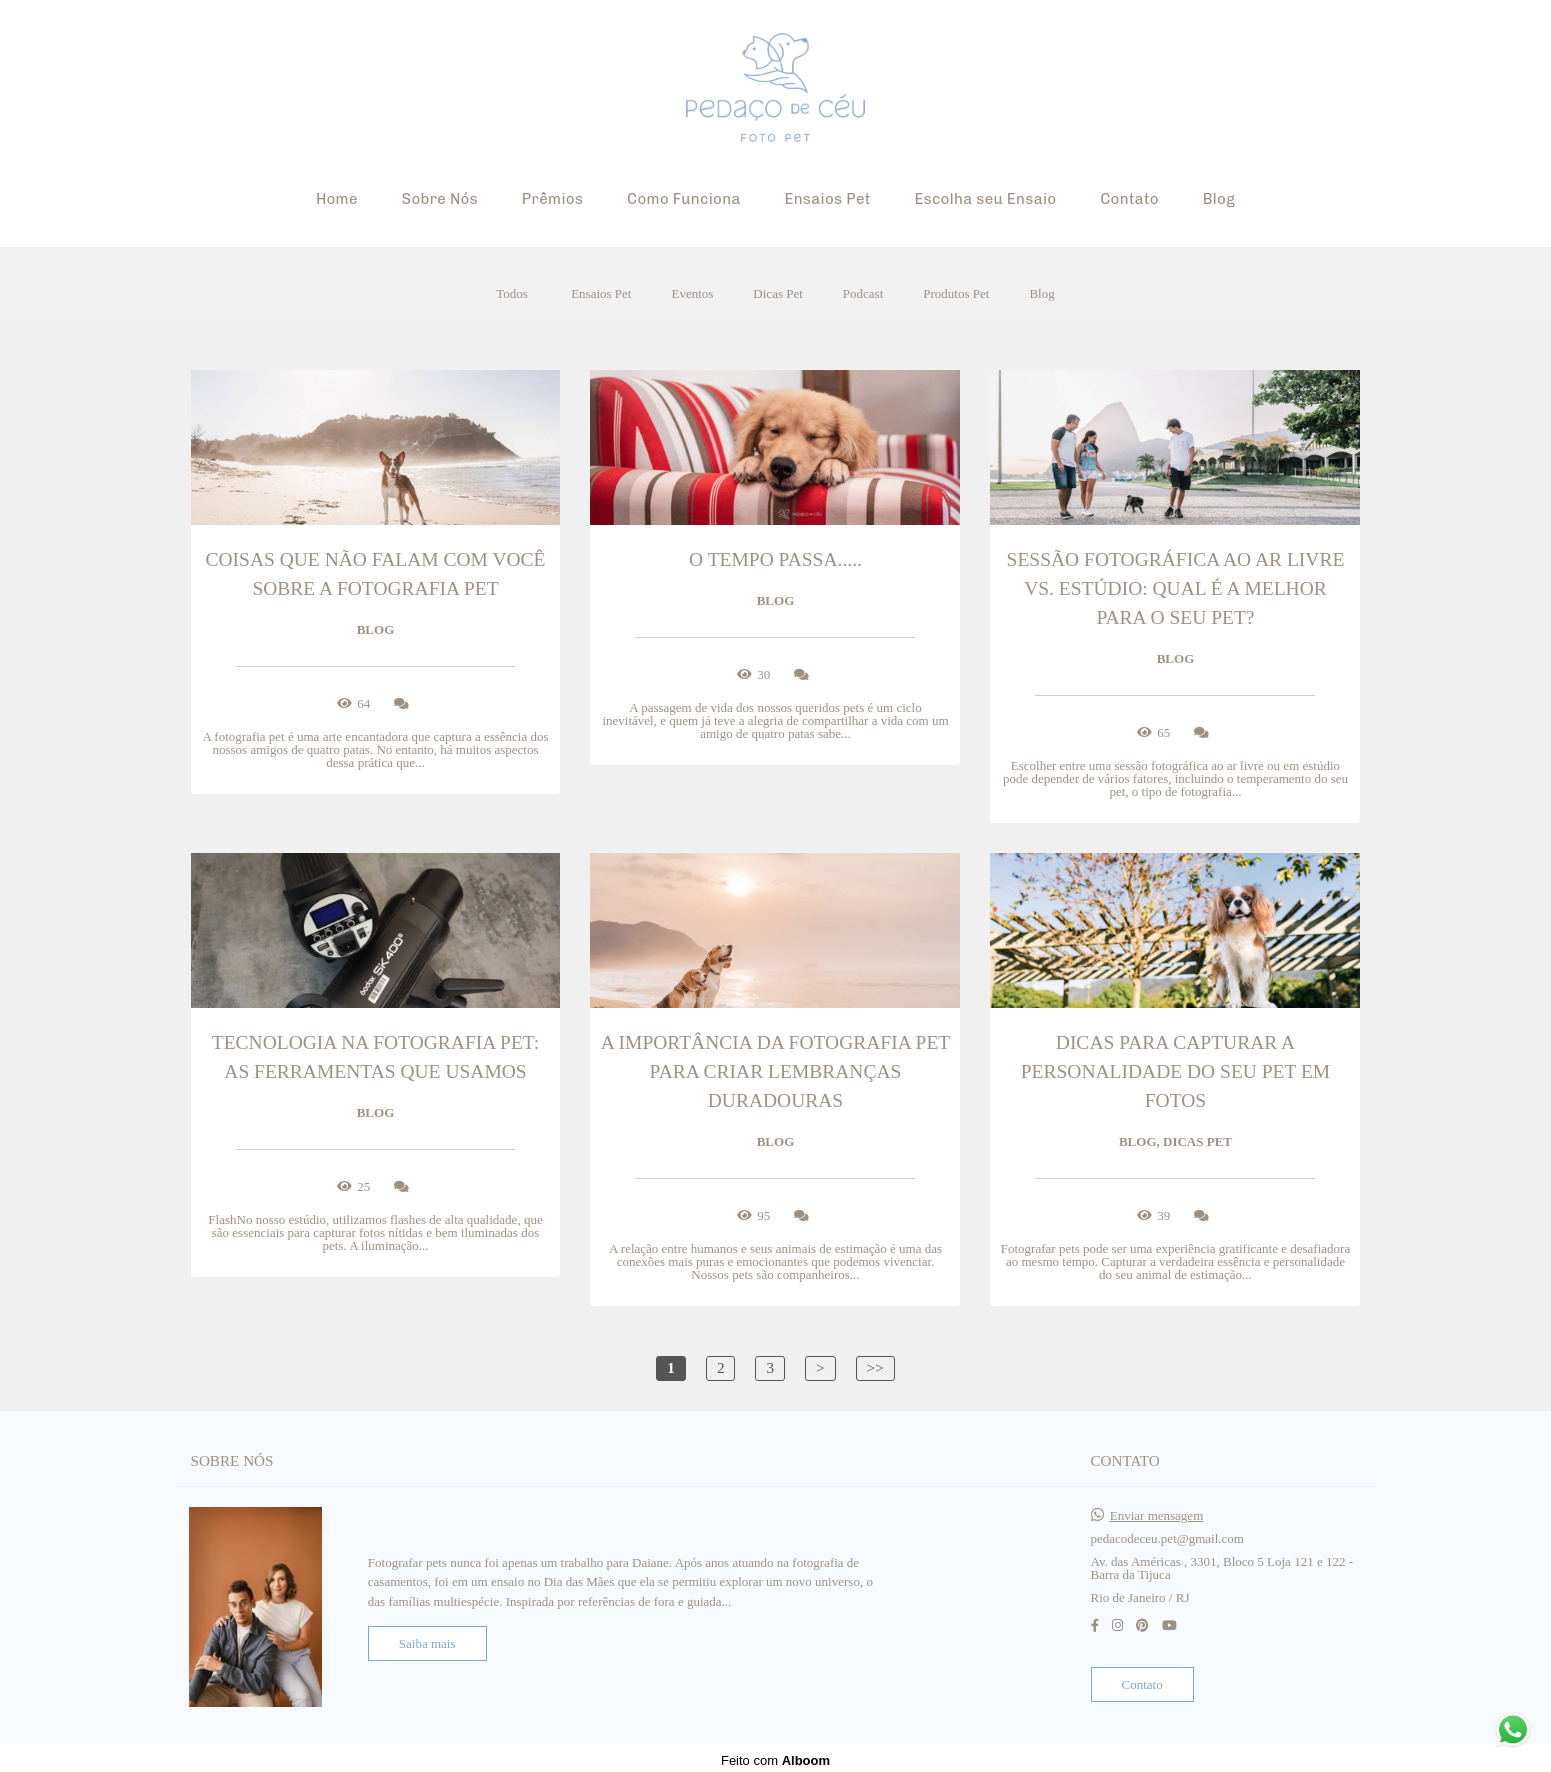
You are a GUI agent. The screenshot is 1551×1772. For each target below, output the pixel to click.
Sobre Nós (440, 199)
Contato (1129, 199)
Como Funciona (684, 199)
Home (337, 199)
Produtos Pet (956, 293)
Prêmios (553, 199)
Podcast (863, 293)
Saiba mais (427, 1638)
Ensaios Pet (827, 199)
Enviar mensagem (1157, 1510)
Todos (512, 293)
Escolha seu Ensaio (985, 199)
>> (875, 1367)
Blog (1219, 199)
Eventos (692, 293)
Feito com (775, 1755)
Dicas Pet (777, 293)
